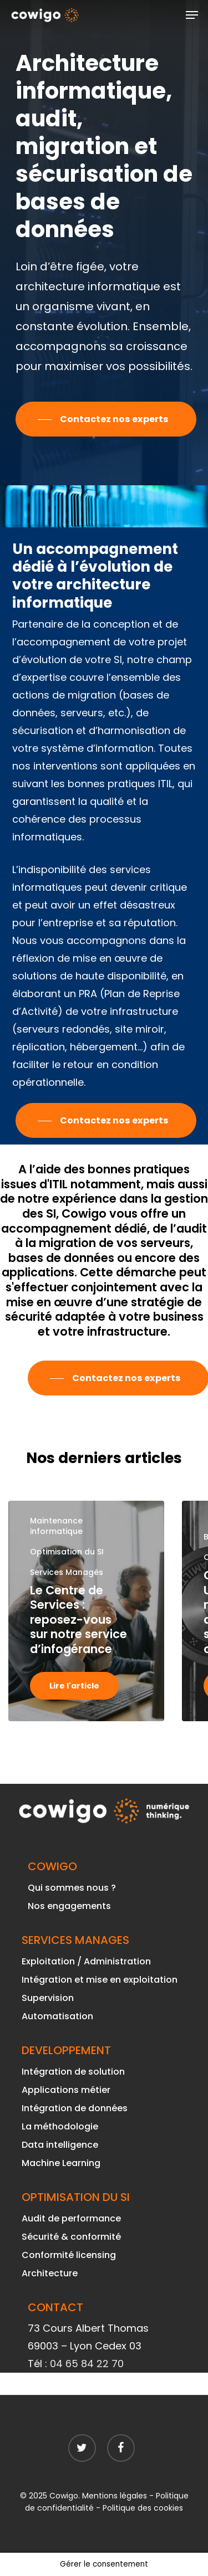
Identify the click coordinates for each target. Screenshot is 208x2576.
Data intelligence (60, 2144)
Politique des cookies (143, 2507)
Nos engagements (69, 1906)
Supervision (48, 1998)
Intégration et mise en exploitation (99, 1979)
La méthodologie (60, 2126)
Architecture (50, 2273)
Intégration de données (75, 2108)
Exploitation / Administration (86, 1961)
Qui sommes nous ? (72, 1887)
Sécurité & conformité (71, 2236)
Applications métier (66, 2090)
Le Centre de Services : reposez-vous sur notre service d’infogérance (78, 1619)
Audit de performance (71, 2218)
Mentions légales (114, 2495)
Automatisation (57, 2016)
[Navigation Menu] (192, 14)
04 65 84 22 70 (87, 2363)
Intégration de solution (73, 2071)
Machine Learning (61, 2163)
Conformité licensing (69, 2255)
